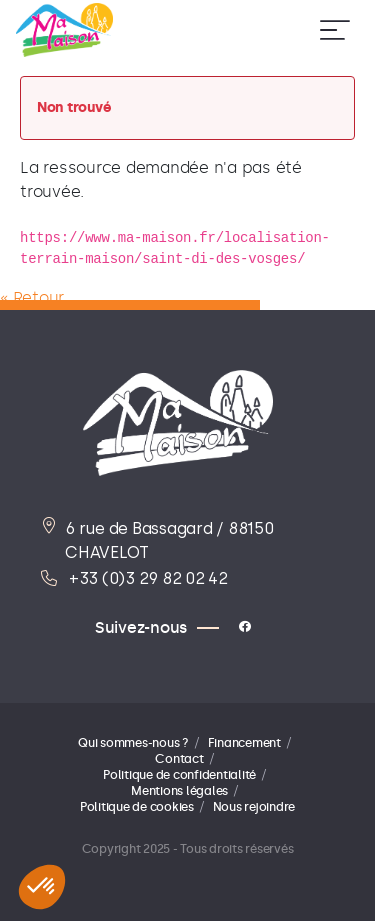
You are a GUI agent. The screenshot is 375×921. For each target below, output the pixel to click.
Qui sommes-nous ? (133, 743)
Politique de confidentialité (179, 775)
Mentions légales (179, 791)
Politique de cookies (137, 807)
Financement (244, 743)
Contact (179, 759)
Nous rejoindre (254, 807)
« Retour (32, 297)
